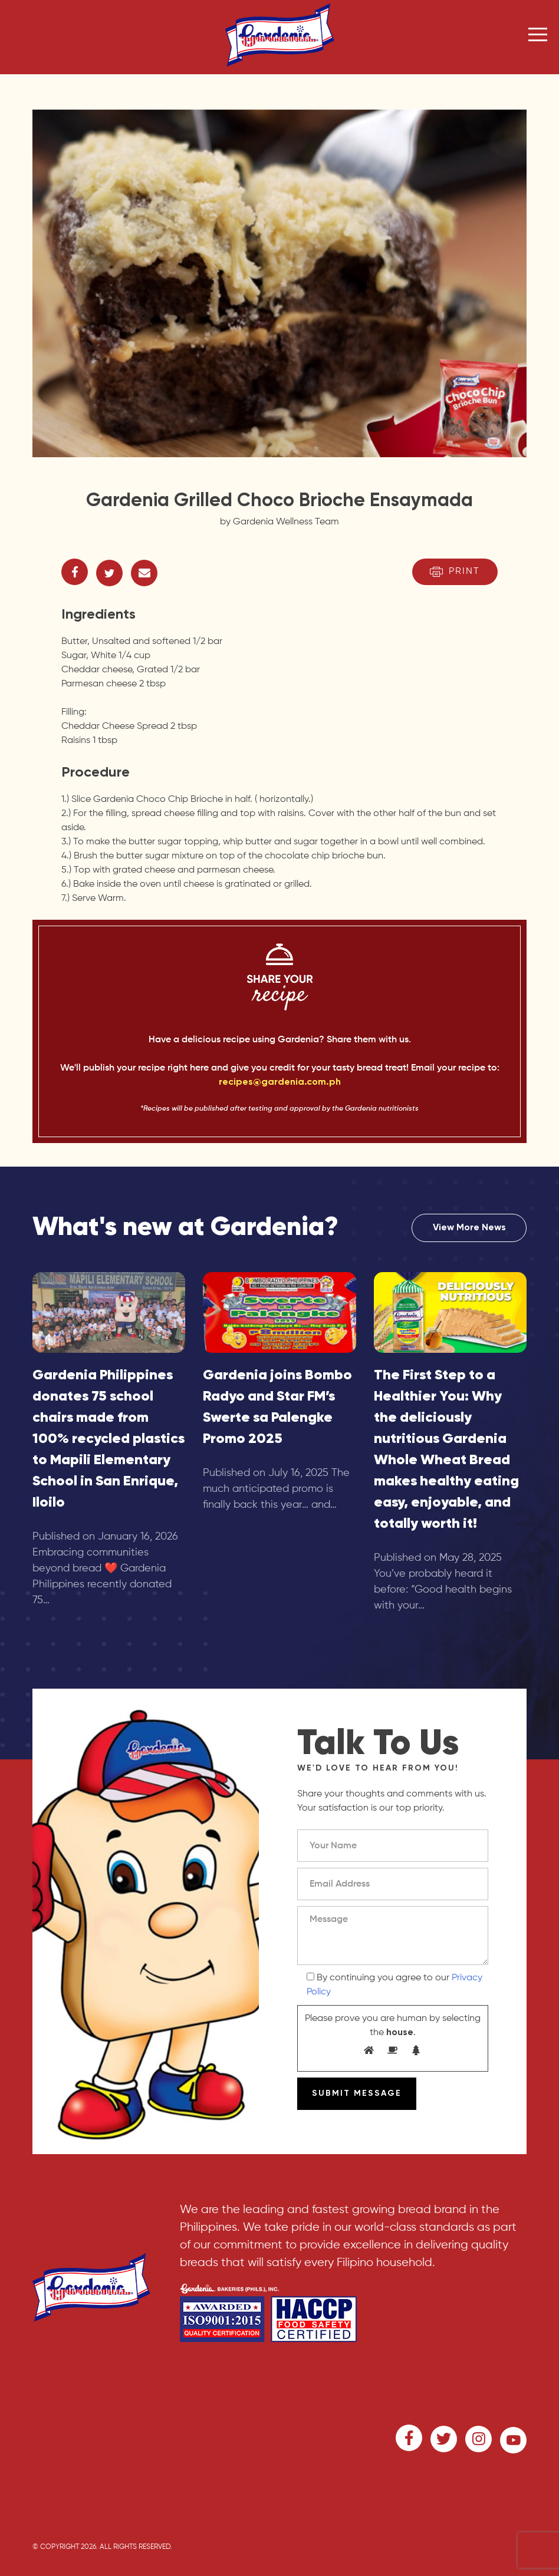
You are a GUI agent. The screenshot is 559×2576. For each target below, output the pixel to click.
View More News (469, 1228)
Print (455, 572)
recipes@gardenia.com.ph (280, 1082)
